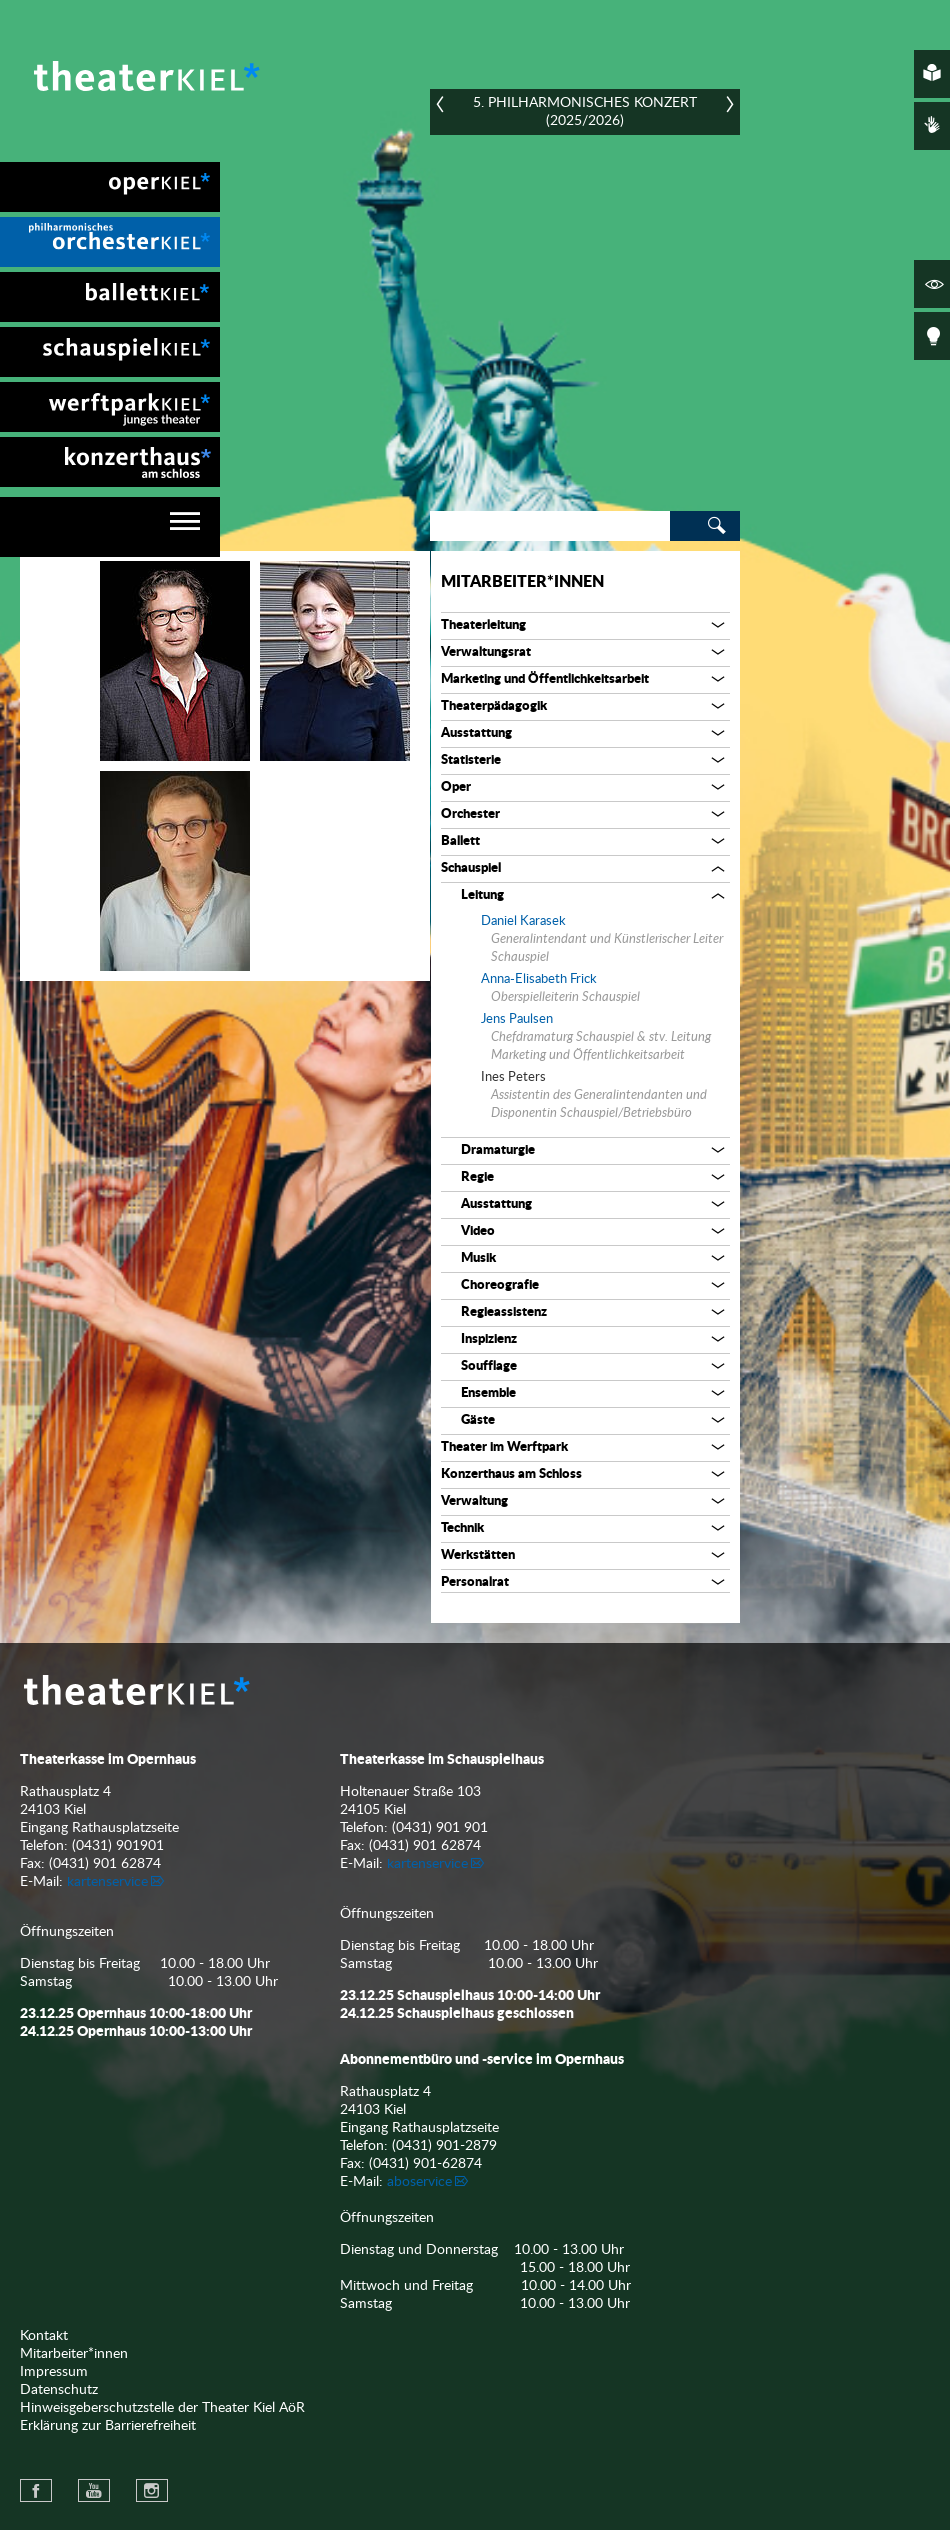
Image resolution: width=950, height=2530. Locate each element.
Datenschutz (59, 2390)
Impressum (54, 2372)
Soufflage (489, 1366)
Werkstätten (478, 1555)
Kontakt (44, 2336)
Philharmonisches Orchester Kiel (110, 242)
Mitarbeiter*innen (522, 582)
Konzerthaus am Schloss (511, 1474)
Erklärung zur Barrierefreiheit (108, 2426)
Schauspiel (471, 868)
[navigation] (110, 527)
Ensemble (488, 1393)
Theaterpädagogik (494, 706)
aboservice (419, 2182)
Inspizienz (489, 1339)
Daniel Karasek (523, 921)
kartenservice (107, 1882)
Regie (477, 1177)
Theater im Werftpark (504, 1447)
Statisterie (471, 760)
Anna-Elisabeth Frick (539, 979)
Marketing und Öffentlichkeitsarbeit (545, 679)
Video (478, 1231)
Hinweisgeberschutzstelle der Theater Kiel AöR (162, 2408)
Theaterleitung (483, 625)
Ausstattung (476, 733)
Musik (478, 1258)
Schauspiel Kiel (110, 352)
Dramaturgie (498, 1150)
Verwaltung (474, 1501)
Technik (462, 1528)
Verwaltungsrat (486, 652)
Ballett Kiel (110, 297)
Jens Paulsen (517, 1019)
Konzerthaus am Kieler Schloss (110, 462)
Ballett (460, 841)
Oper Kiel (110, 187)
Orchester (470, 814)
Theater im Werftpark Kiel (110, 407)
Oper (456, 787)
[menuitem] (110, 187)
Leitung (482, 895)
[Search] (550, 526)
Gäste (478, 1420)
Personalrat (475, 1582)
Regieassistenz (504, 1312)
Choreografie (500, 1285)
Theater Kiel (145, 76)
